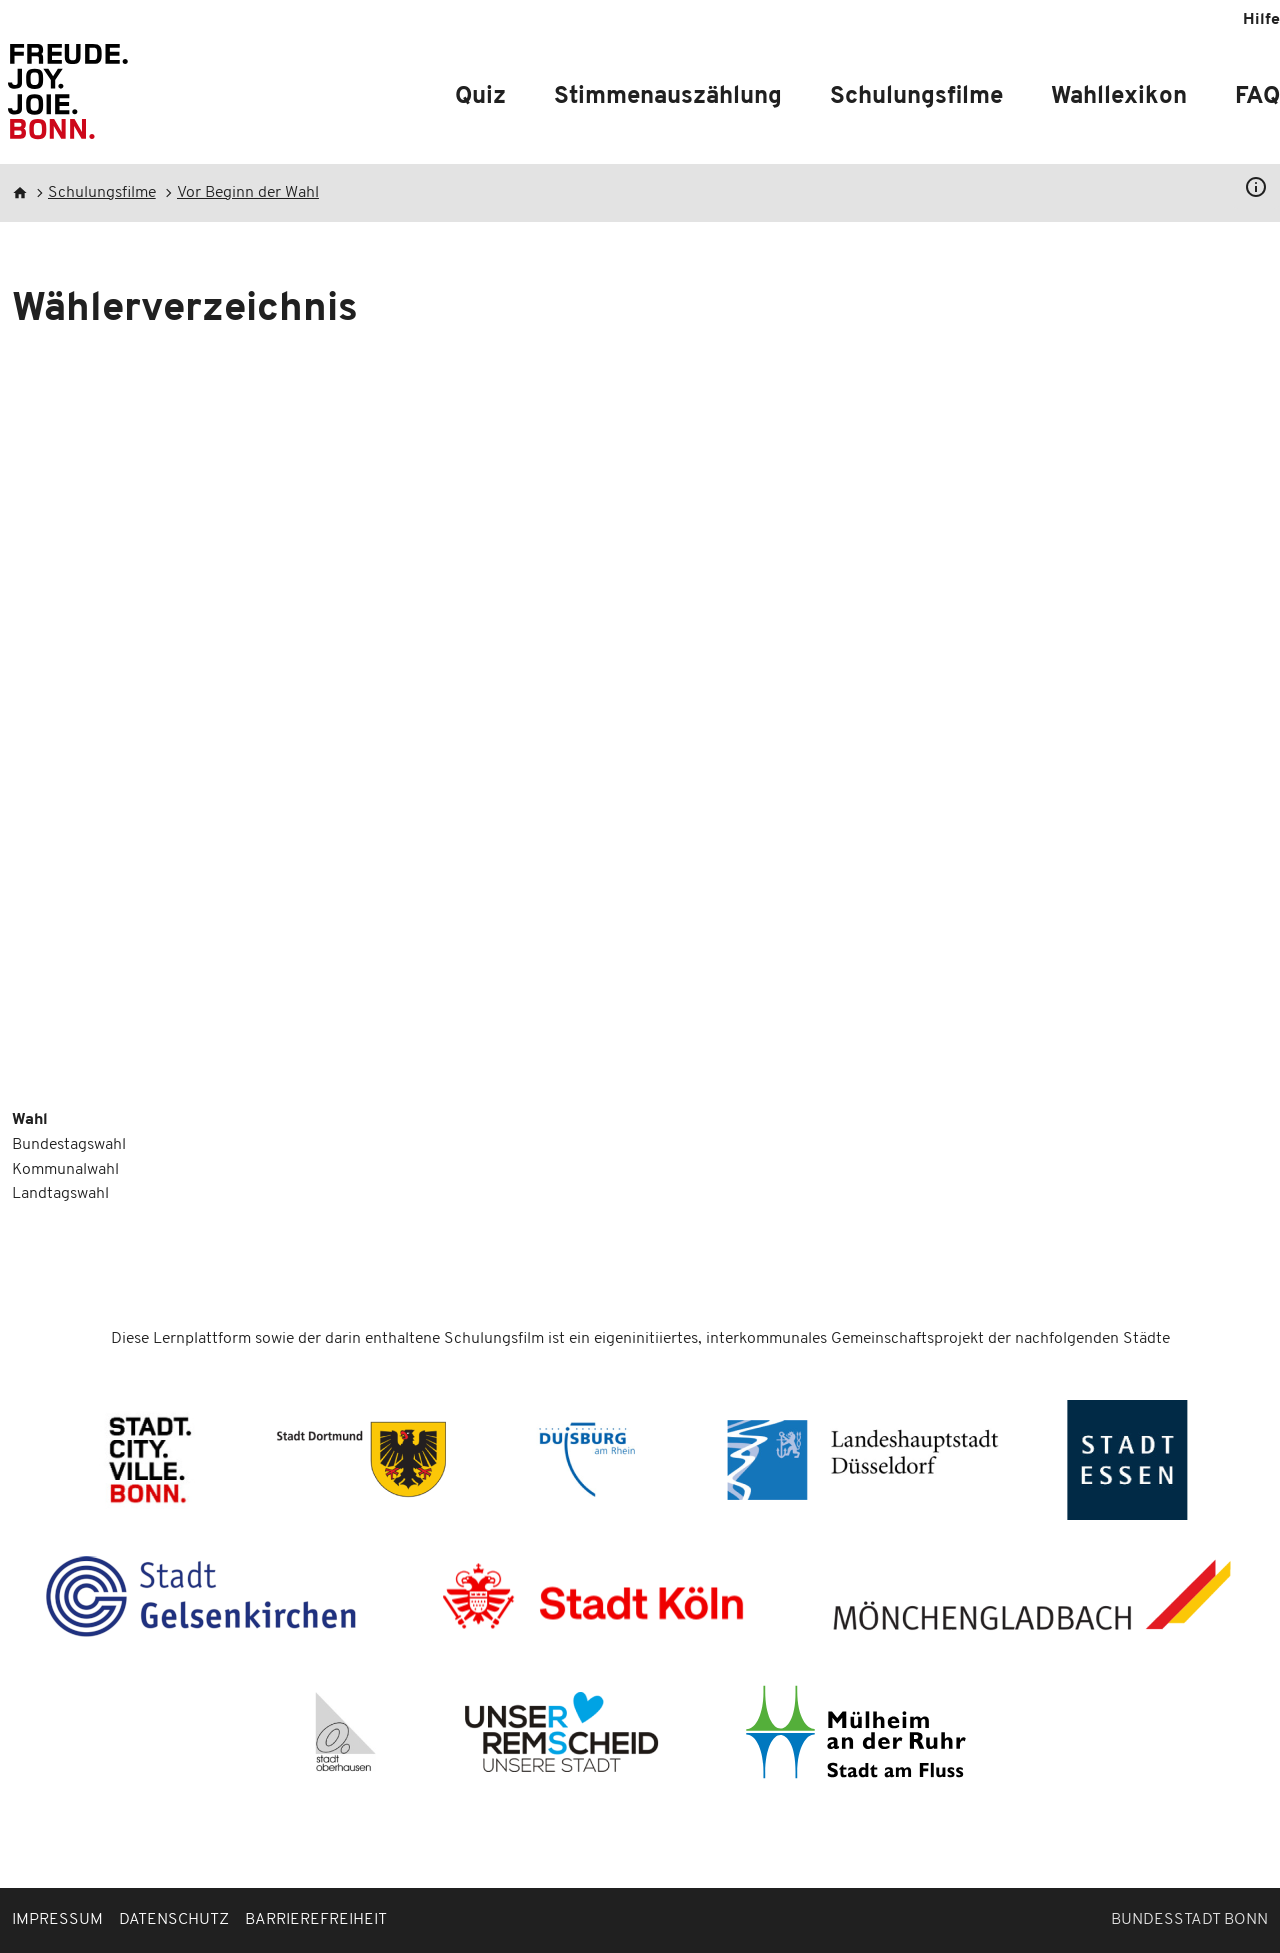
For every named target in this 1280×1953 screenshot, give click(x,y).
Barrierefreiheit (316, 1920)
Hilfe (1261, 20)
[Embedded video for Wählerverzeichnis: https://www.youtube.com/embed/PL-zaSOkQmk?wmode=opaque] (640, 731)
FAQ (1257, 97)
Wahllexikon (1119, 97)
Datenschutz (174, 1920)
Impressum (57, 1920)
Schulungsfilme (916, 97)
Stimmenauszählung (668, 97)
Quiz (480, 97)
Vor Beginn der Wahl (248, 193)
